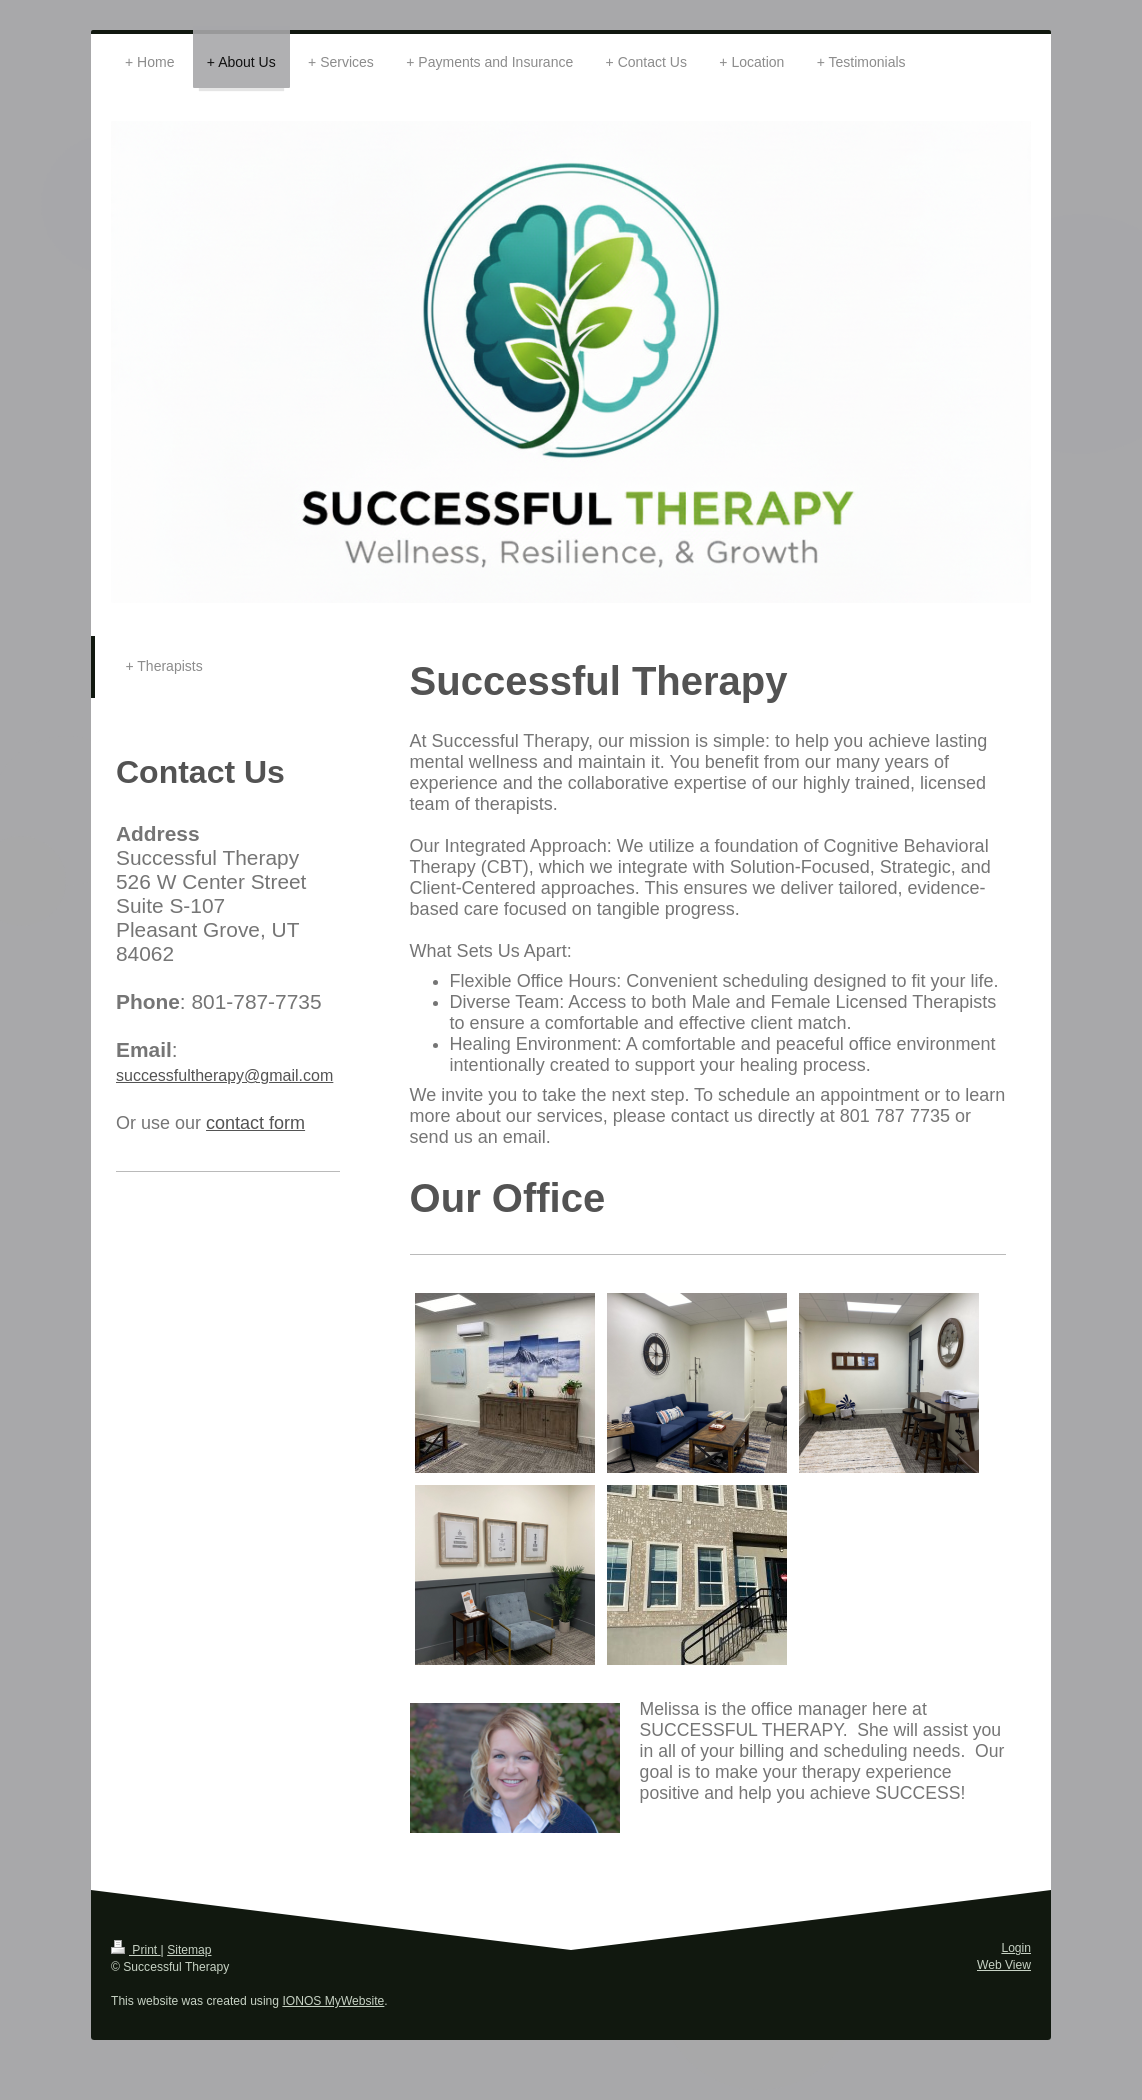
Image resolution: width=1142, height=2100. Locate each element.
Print (136, 1950)
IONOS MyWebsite (333, 2001)
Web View (1004, 1965)
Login (1016, 1948)
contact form (255, 1123)
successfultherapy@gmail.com (224, 1075)
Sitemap (189, 1950)
